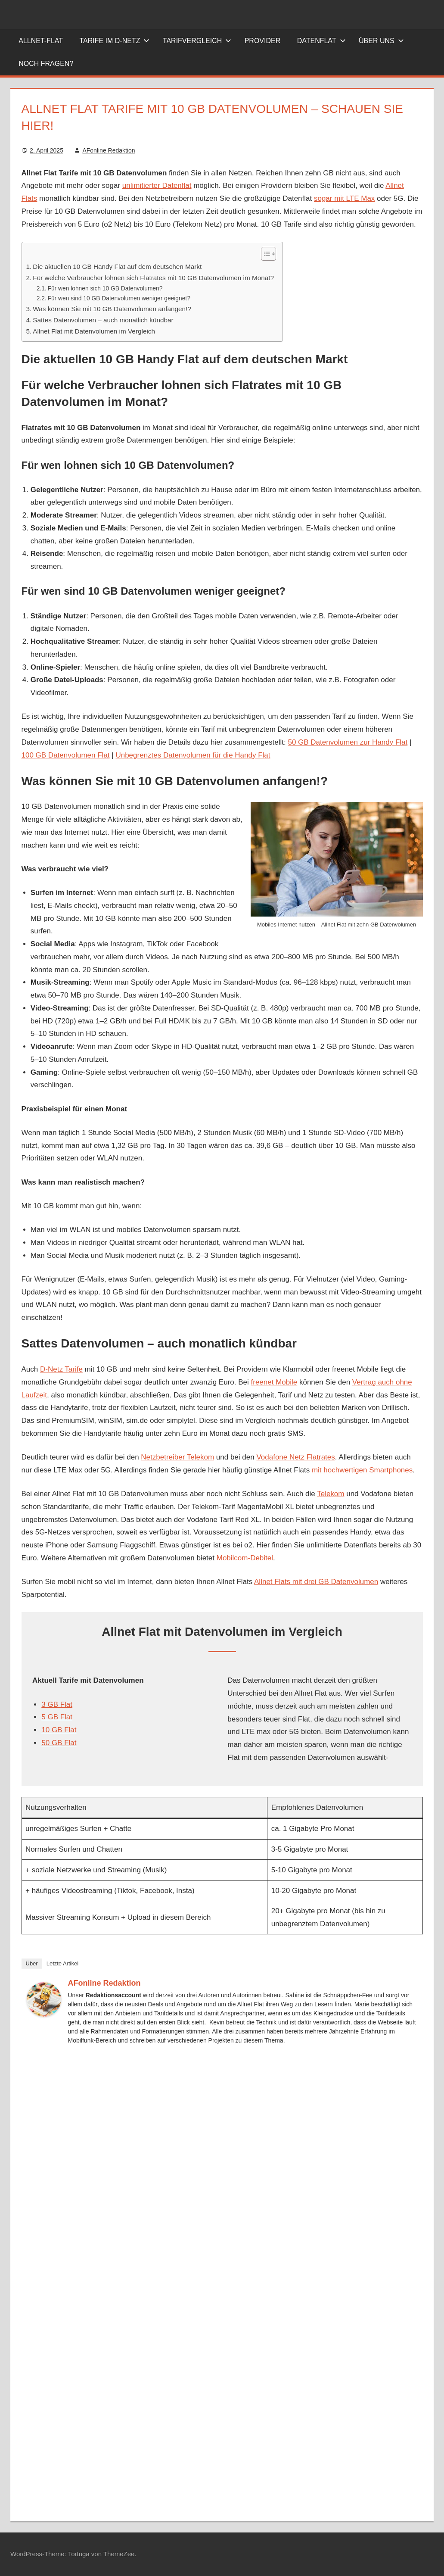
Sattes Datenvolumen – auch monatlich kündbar (103, 320)
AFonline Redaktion (108, 150)
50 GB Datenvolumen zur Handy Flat (347, 742)
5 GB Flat (56, 1717)
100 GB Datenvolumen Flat (66, 755)
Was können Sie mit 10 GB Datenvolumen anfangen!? (112, 308)
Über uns (381, 40)
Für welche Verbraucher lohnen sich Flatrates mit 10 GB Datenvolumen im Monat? (153, 277)
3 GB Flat (56, 1704)
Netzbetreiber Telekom (177, 1457)
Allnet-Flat (41, 40)
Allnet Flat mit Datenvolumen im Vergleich (94, 331)
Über (32, 1963)
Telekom (330, 1494)
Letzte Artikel (62, 1963)
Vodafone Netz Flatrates (295, 1457)
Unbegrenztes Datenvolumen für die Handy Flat (192, 755)
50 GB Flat (58, 1743)
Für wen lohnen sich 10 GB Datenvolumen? (105, 288)
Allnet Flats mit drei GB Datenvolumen (316, 1582)
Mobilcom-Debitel (245, 1558)
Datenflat (321, 40)
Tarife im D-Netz (114, 40)
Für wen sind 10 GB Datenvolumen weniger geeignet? (119, 298)
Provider (263, 40)
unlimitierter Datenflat (157, 185)
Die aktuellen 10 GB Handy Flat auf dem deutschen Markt (117, 266)
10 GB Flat (58, 1730)
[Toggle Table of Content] (264, 253)
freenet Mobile (274, 1382)
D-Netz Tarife (61, 1369)
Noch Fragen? (46, 63)
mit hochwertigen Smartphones (362, 1470)
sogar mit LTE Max (344, 198)
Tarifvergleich (197, 40)
